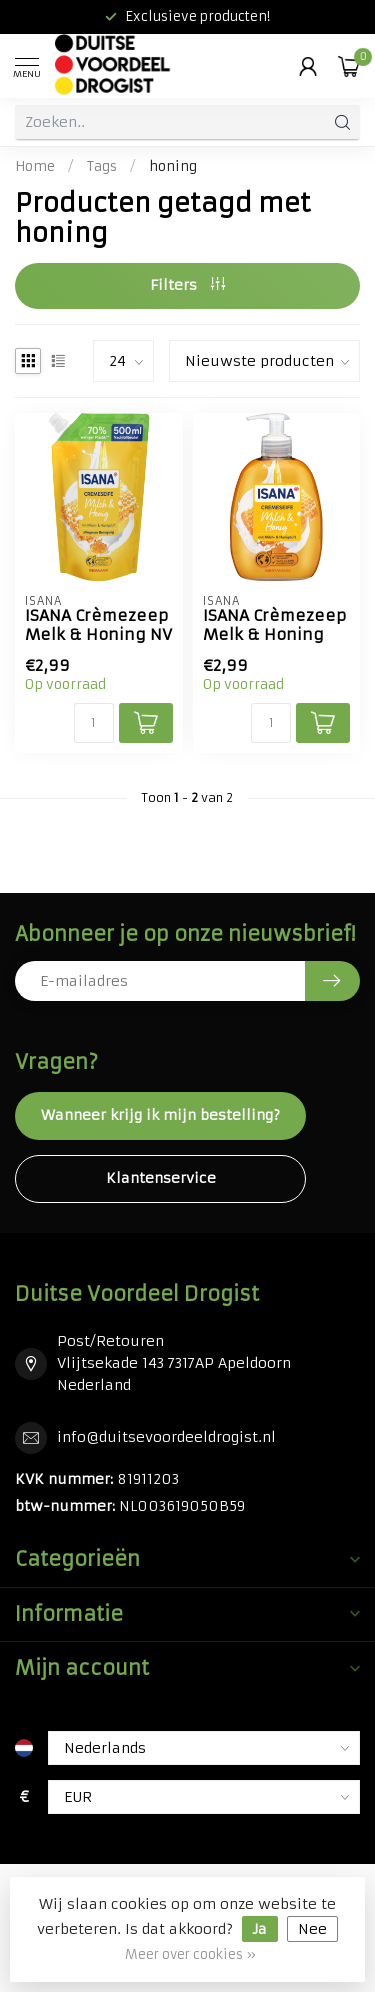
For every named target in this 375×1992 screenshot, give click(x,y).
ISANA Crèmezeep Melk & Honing (274, 625)
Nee (312, 1929)
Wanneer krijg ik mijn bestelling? (160, 1115)
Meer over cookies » (190, 1954)
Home (35, 166)
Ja (260, 1929)
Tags (102, 166)
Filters (187, 285)
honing (173, 166)
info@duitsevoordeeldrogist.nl (166, 1437)
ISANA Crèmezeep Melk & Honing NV (98, 625)
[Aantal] (94, 723)
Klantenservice (161, 1178)
